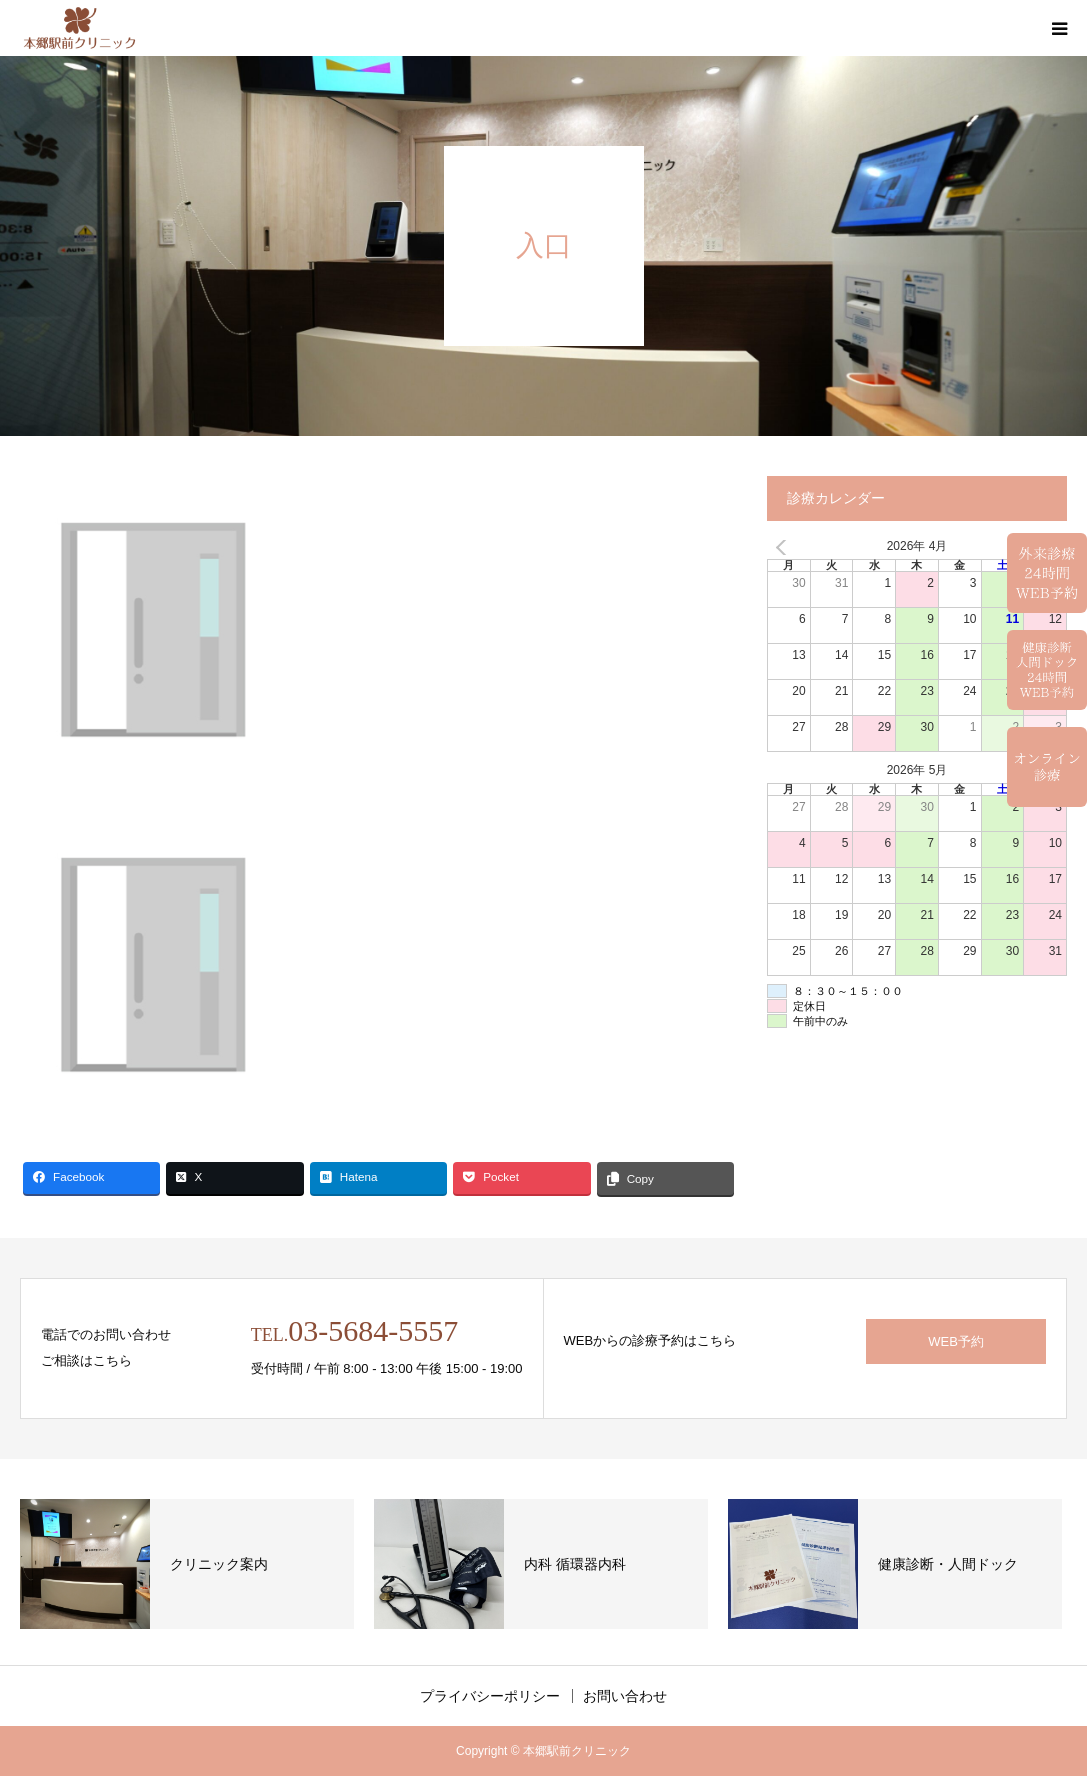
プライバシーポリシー (490, 1696)
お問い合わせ (625, 1696)
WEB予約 (956, 1341)
